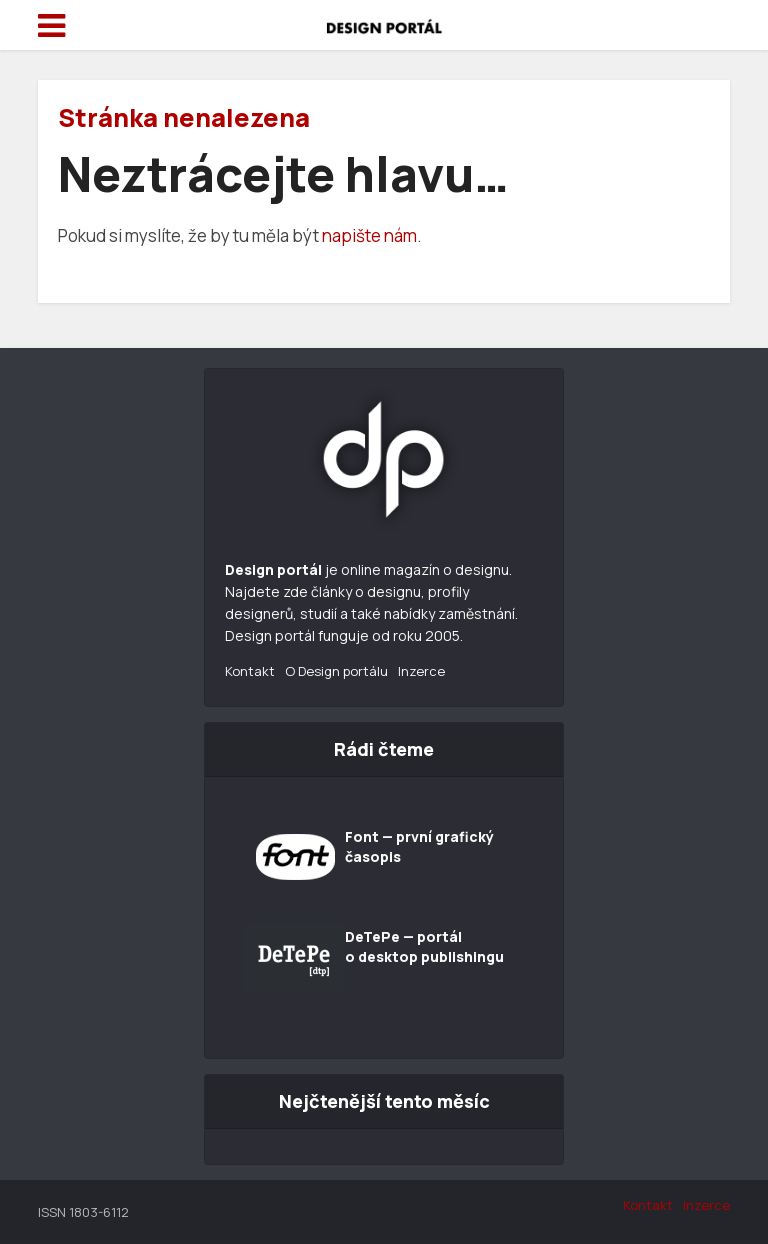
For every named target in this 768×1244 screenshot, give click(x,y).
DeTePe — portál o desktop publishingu (424, 946)
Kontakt (250, 671)
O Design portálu (336, 671)
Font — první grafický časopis (419, 846)
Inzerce (421, 671)
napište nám (369, 235)
